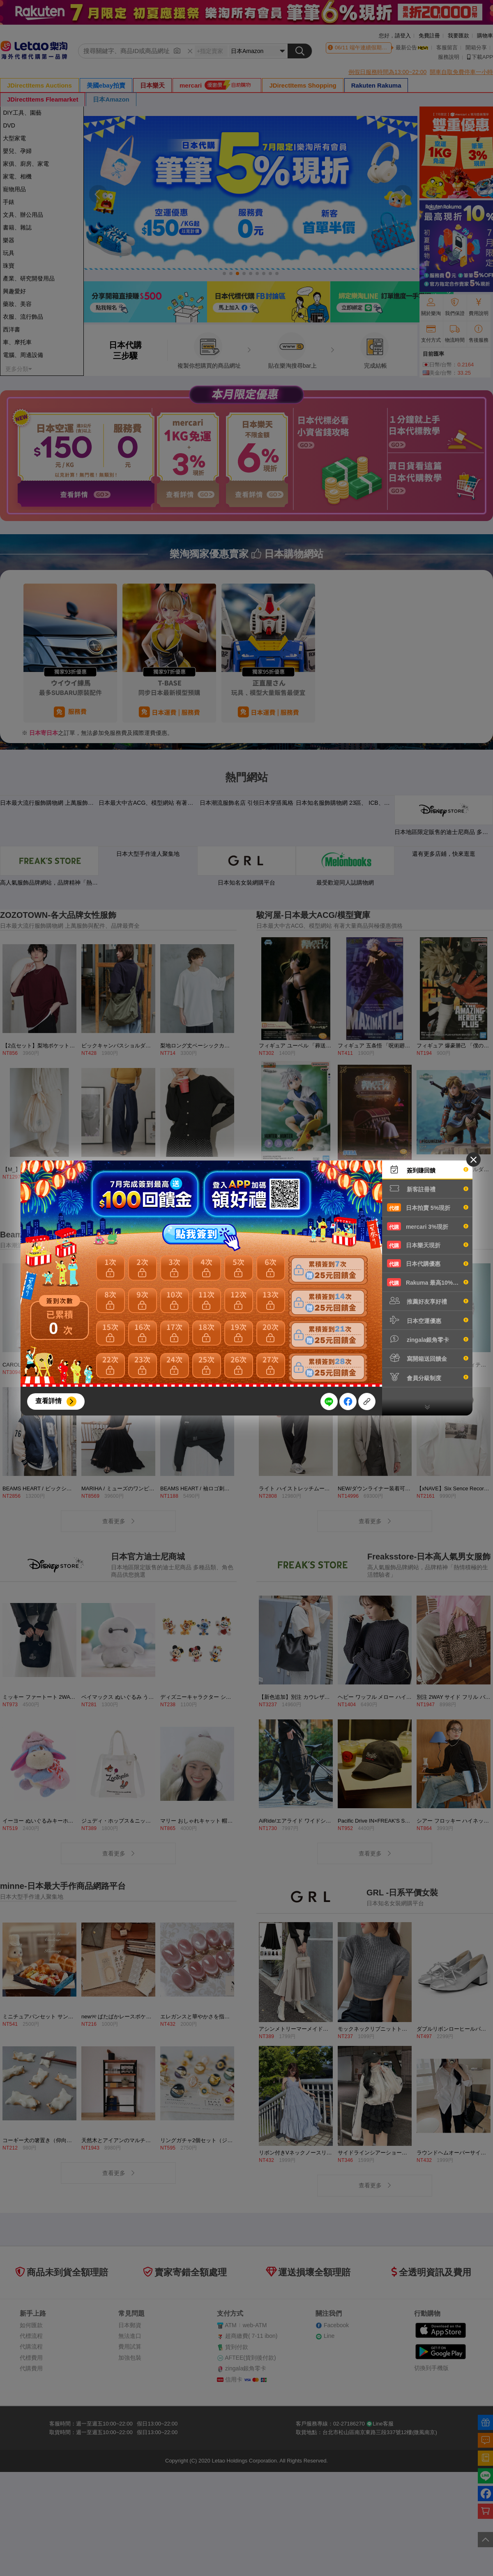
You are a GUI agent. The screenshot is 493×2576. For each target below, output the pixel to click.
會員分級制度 (427, 1377)
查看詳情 (48, 1400)
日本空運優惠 (427, 1320)
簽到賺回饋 (427, 1169)
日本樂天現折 (427, 1245)
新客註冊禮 (427, 1188)
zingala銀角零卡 (427, 1339)
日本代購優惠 (427, 1263)
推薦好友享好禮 (427, 1301)
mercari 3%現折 (427, 1226)
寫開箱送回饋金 (427, 1358)
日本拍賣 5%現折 (427, 1207)
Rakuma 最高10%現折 (427, 1282)
